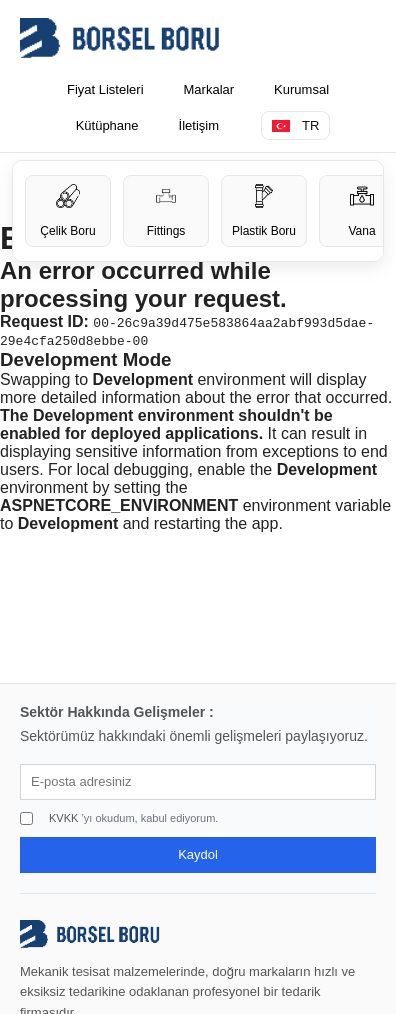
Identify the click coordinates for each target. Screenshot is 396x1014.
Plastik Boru (264, 211)
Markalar (209, 89)
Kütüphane (107, 125)
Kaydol (198, 854)
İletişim (199, 125)
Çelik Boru (67, 211)
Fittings (166, 211)
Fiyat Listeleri (105, 89)
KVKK (63, 818)
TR (295, 125)
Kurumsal (301, 89)
